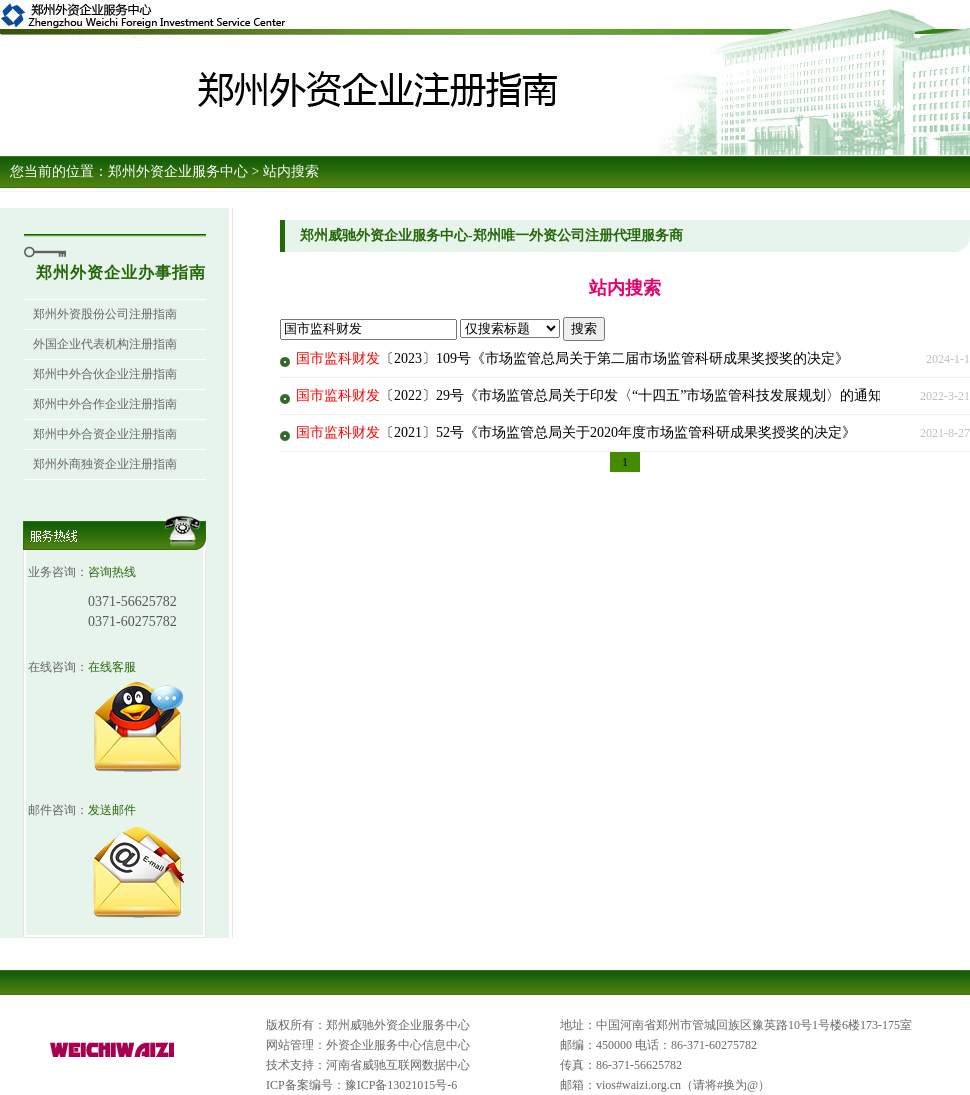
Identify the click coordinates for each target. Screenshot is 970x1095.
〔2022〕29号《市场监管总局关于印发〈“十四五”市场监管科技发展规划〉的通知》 (596, 395)
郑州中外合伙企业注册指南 (105, 374)
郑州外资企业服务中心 (178, 171)
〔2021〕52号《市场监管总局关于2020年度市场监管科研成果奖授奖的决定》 (576, 432)
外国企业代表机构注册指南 (105, 344)
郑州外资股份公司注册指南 (105, 314)
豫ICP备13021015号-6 (401, 1085)
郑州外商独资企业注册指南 (105, 464)
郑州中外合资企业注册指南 (105, 434)
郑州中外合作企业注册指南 (105, 404)
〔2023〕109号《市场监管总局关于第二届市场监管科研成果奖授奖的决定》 (572, 358)
